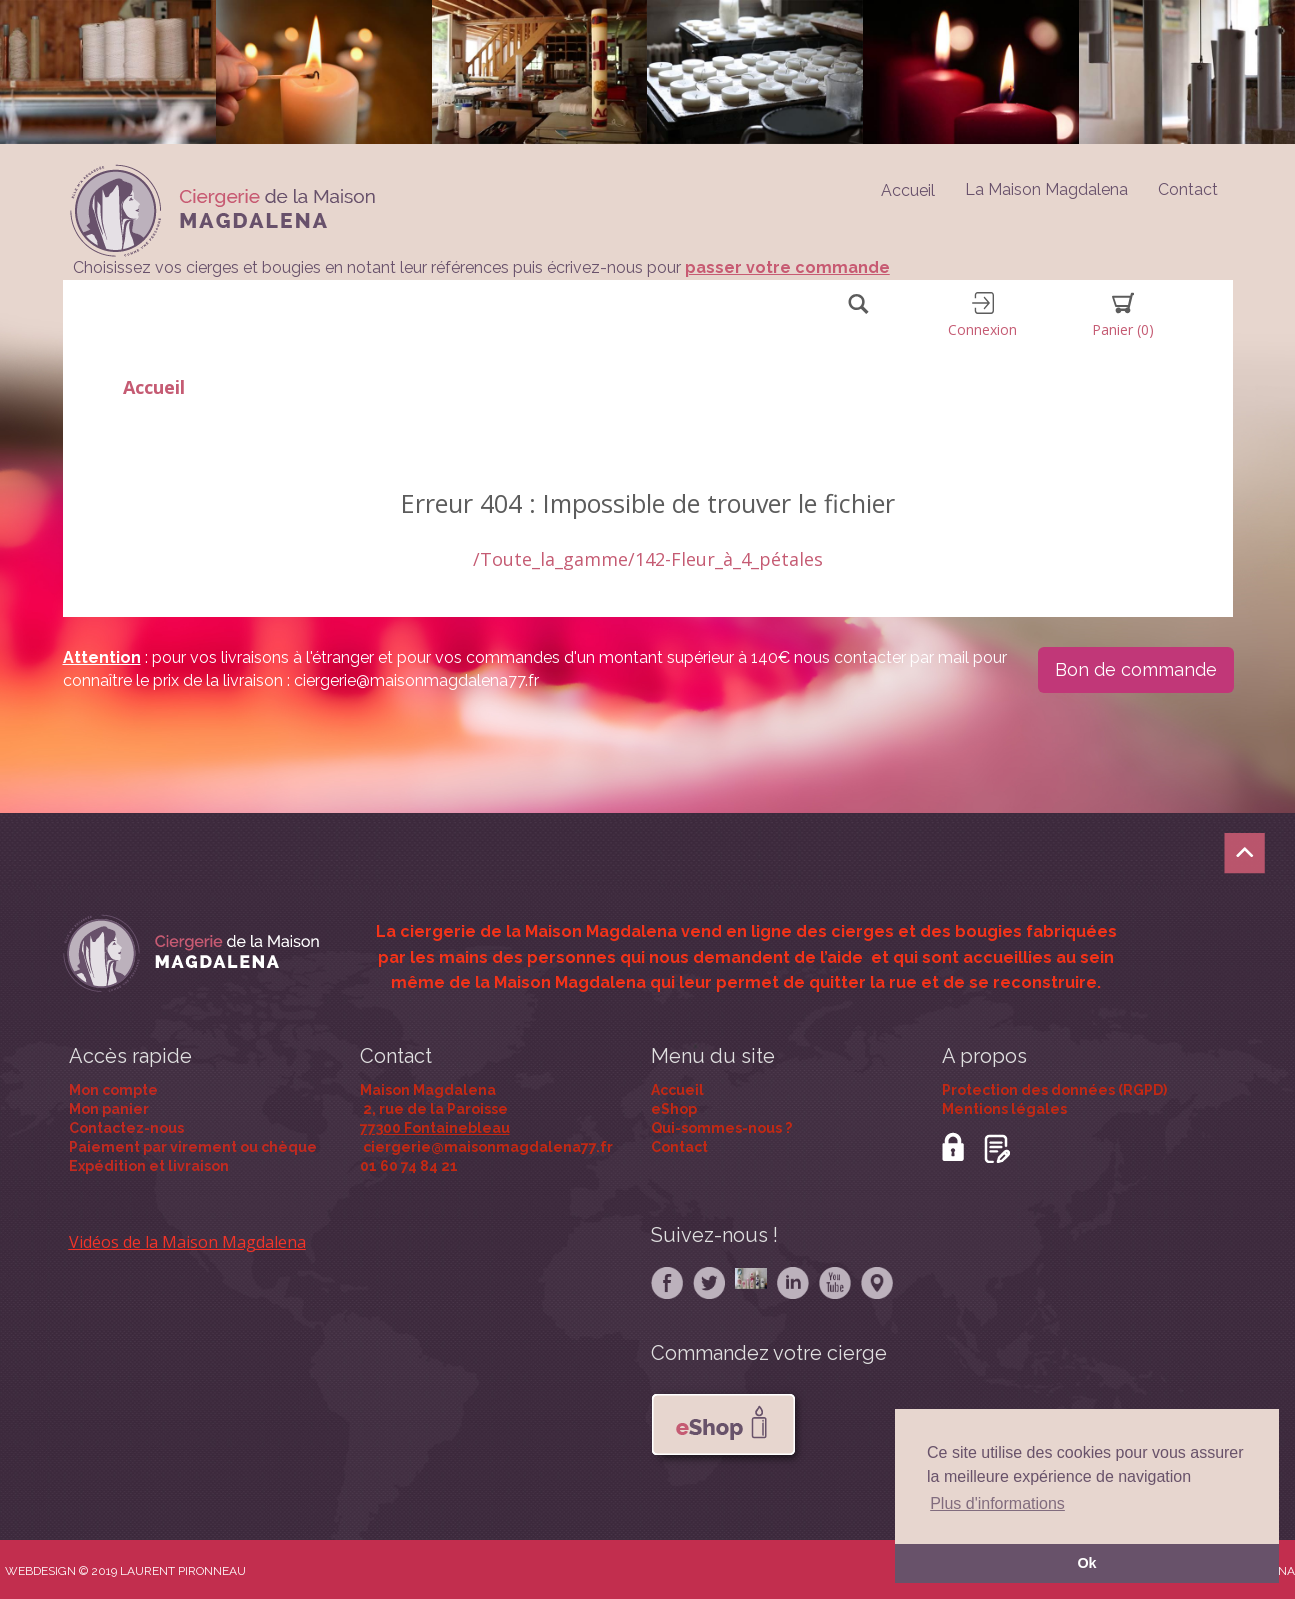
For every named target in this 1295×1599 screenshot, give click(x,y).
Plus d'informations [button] (997, 1503)
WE (15, 1571)
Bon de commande (1136, 669)
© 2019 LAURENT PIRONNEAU (162, 1571)
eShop (674, 1109)
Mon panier (109, 1109)
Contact (1188, 189)
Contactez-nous (126, 1128)
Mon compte (113, 1090)
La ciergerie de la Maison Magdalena (526, 931)
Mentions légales (1004, 1109)
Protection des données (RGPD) (1054, 1090)
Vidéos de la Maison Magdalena (187, 1242)
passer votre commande (787, 267)
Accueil (154, 387)
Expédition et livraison (149, 1166)
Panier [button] (1123, 315)
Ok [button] (1086, 1563)
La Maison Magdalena (1046, 189)
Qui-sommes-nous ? (721, 1128)
